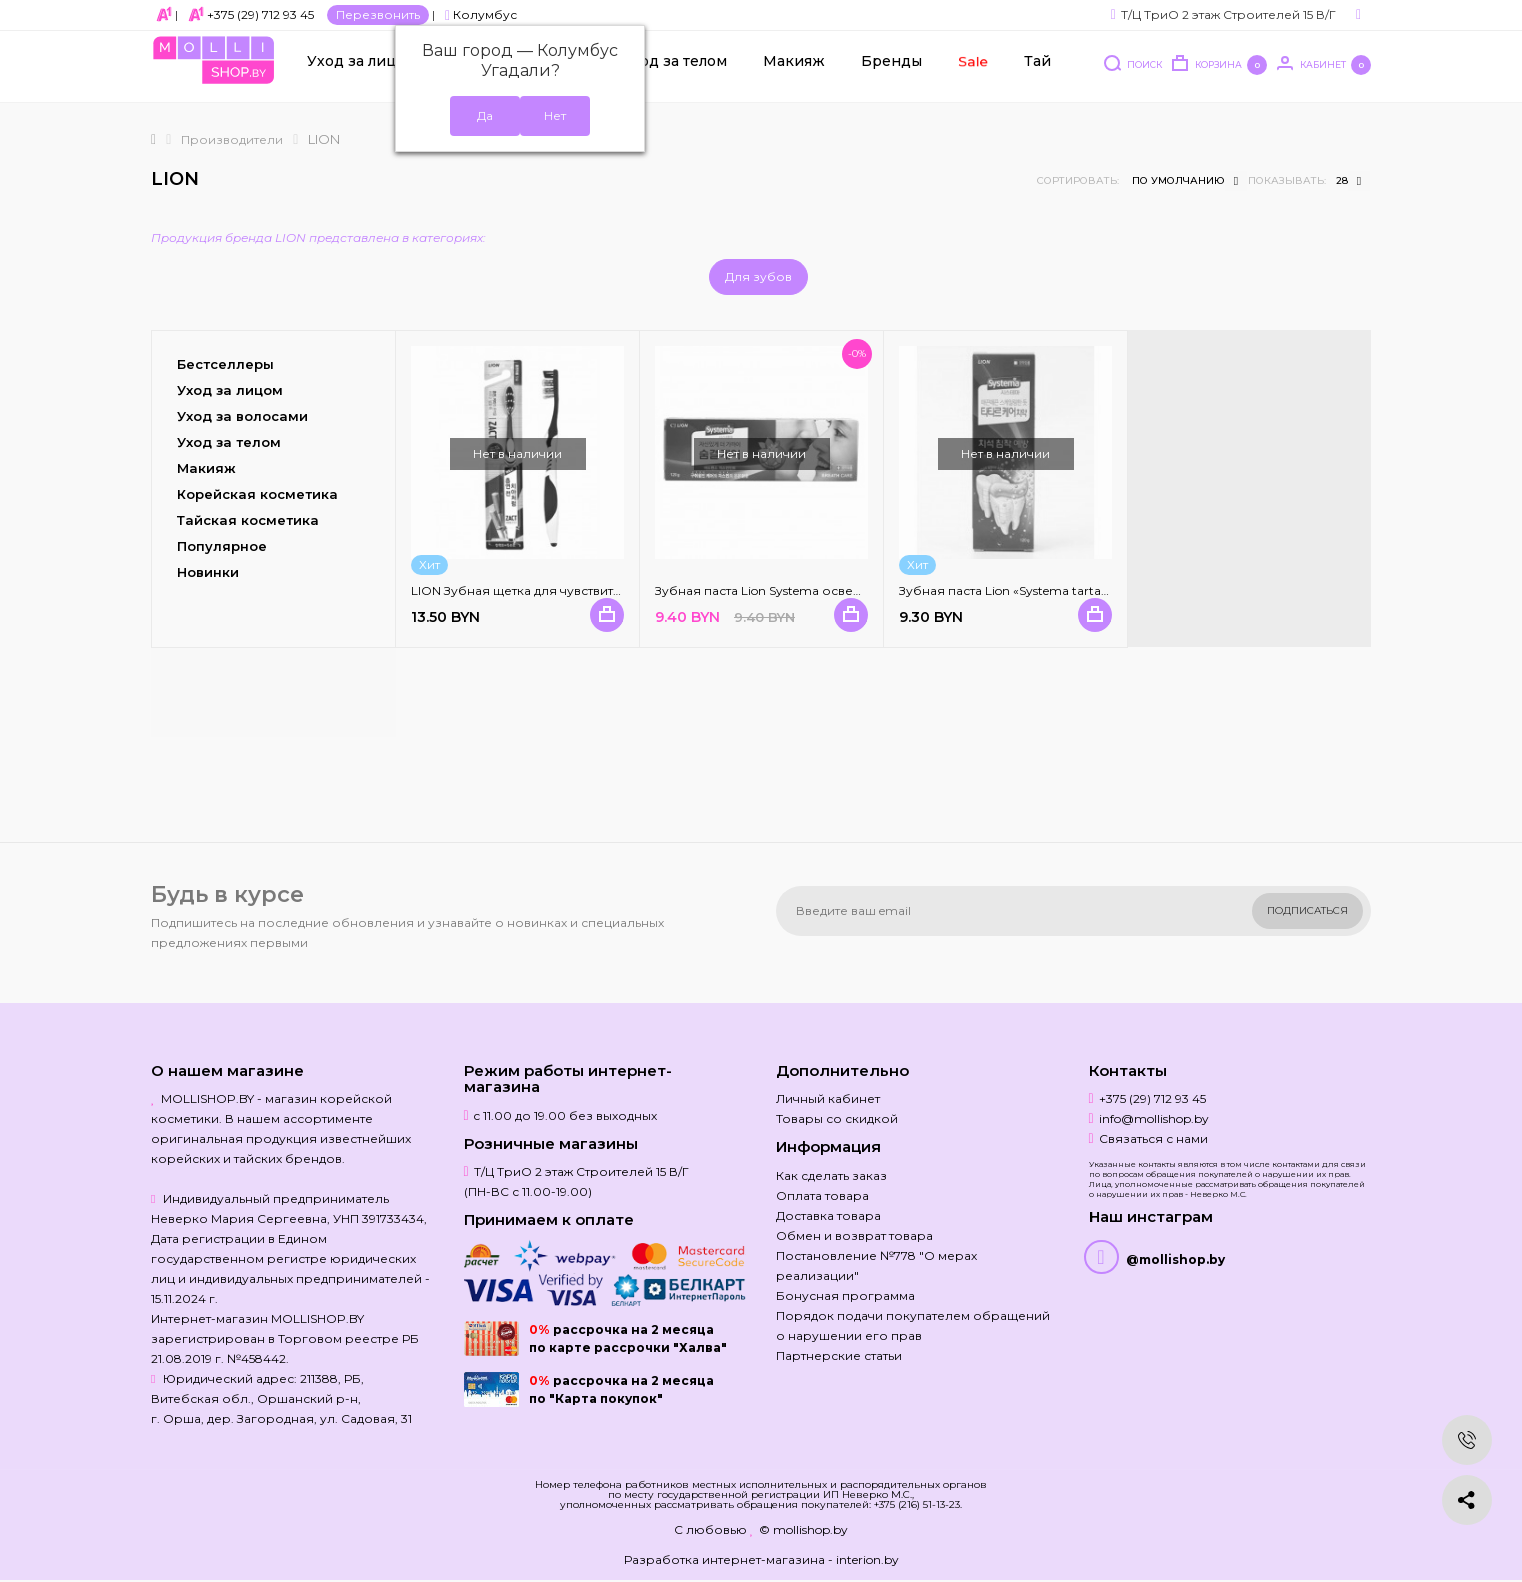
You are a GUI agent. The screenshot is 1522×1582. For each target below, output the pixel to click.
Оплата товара (822, 1195)
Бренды (891, 71)
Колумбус (481, 14)
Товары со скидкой (837, 1118)
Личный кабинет (828, 1098)
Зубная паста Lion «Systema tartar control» (1027, 590)
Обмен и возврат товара (854, 1235)
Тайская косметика (248, 520)
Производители (232, 139)
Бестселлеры (225, 364)
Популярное (222, 546)
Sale (972, 71)
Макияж (794, 71)
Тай (1037, 71)
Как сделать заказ (831, 1175)
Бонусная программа (845, 1295)
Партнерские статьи (839, 1355)
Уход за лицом (362, 71)
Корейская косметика (257, 494)
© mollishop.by (803, 1529)
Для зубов (758, 276)
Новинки (208, 572)
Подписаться (1307, 910)
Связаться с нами (1153, 1138)
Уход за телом (674, 71)
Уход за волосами (242, 416)
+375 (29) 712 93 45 (260, 14)
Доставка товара (828, 1215)
